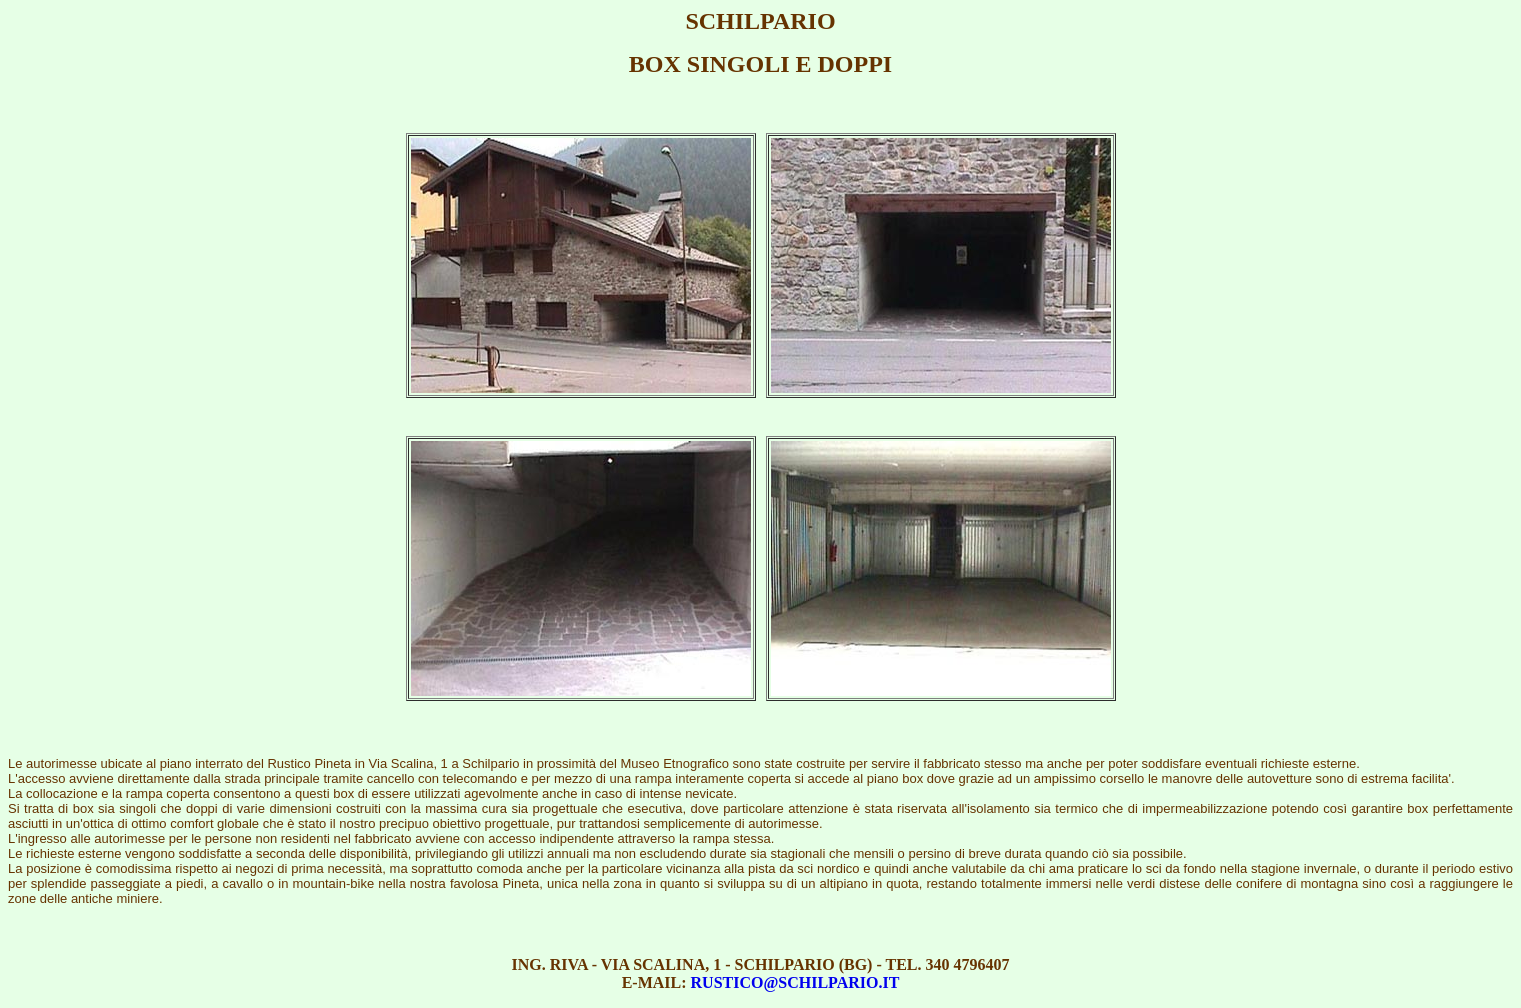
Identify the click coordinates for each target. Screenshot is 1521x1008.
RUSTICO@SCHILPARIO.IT (795, 982)
